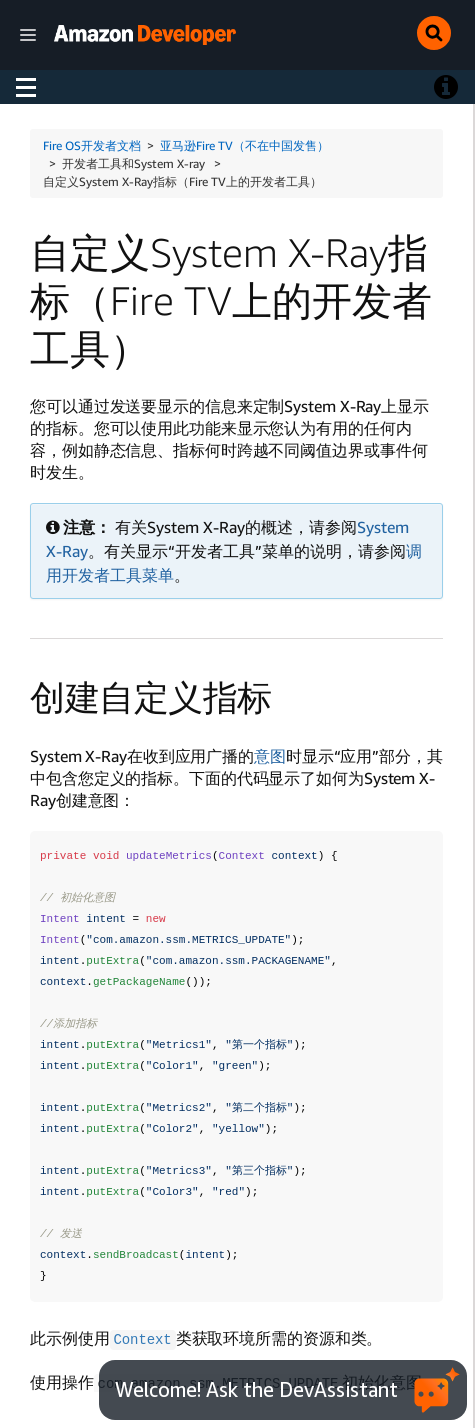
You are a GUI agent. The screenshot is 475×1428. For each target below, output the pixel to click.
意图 (270, 756)
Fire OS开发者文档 (92, 145)
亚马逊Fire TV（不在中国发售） (244, 145)
